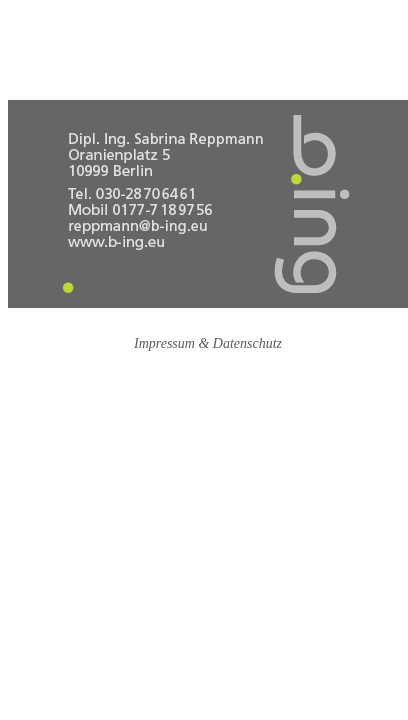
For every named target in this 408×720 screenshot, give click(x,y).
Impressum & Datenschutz (208, 343)
